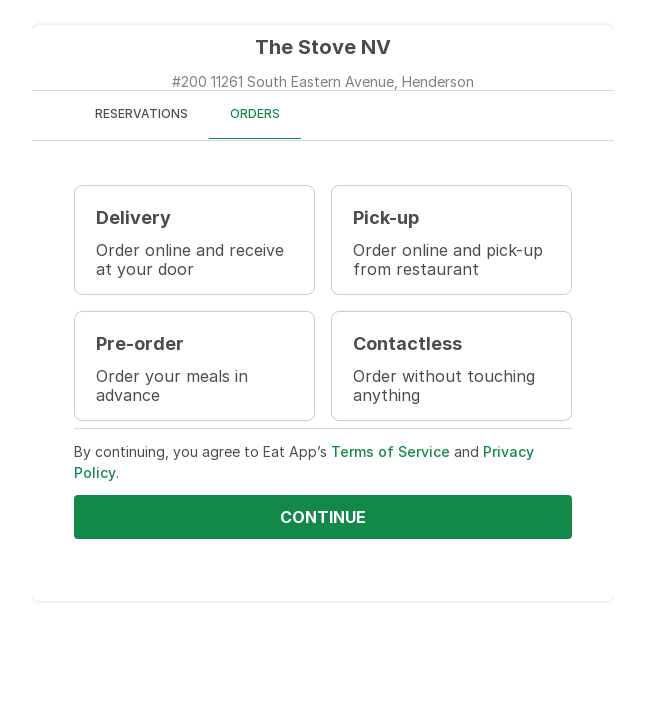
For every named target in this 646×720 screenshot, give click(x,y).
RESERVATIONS (141, 113)
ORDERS (255, 113)
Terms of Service (390, 451)
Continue (323, 517)
